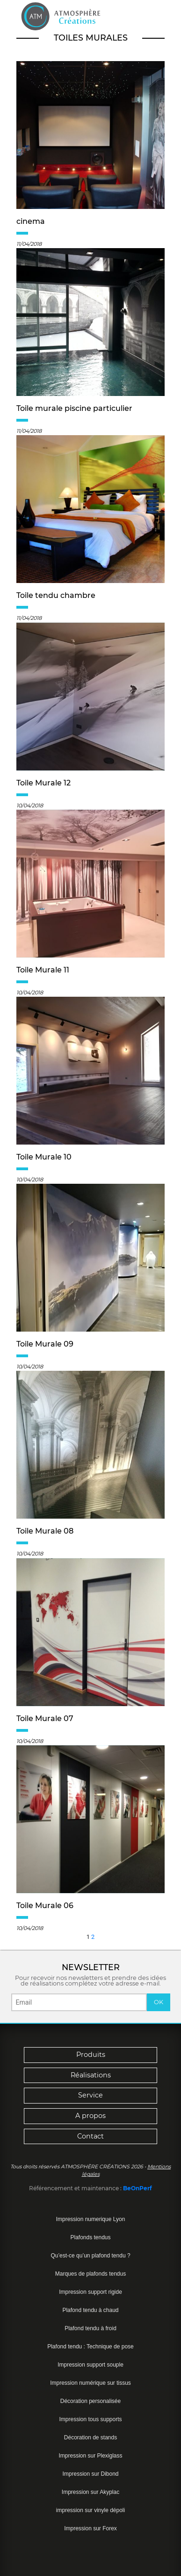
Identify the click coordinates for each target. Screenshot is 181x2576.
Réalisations (91, 2075)
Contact (90, 2136)
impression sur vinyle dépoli (90, 2510)
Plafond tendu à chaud (90, 2310)
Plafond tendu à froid (90, 2328)
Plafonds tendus (90, 2237)
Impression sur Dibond (90, 2474)
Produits (90, 2054)
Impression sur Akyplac (90, 2492)
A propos (90, 2115)
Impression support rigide (90, 2292)
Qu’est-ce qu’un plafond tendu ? (90, 2255)
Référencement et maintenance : (76, 2188)
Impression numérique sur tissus (90, 2383)
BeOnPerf (137, 2188)
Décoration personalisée (90, 2401)
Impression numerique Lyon (90, 2219)
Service (90, 2095)
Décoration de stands (90, 2437)
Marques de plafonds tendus (90, 2273)
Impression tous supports (90, 2419)
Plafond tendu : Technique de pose (90, 2346)
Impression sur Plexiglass (90, 2455)
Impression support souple (90, 2364)
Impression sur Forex (90, 2528)
